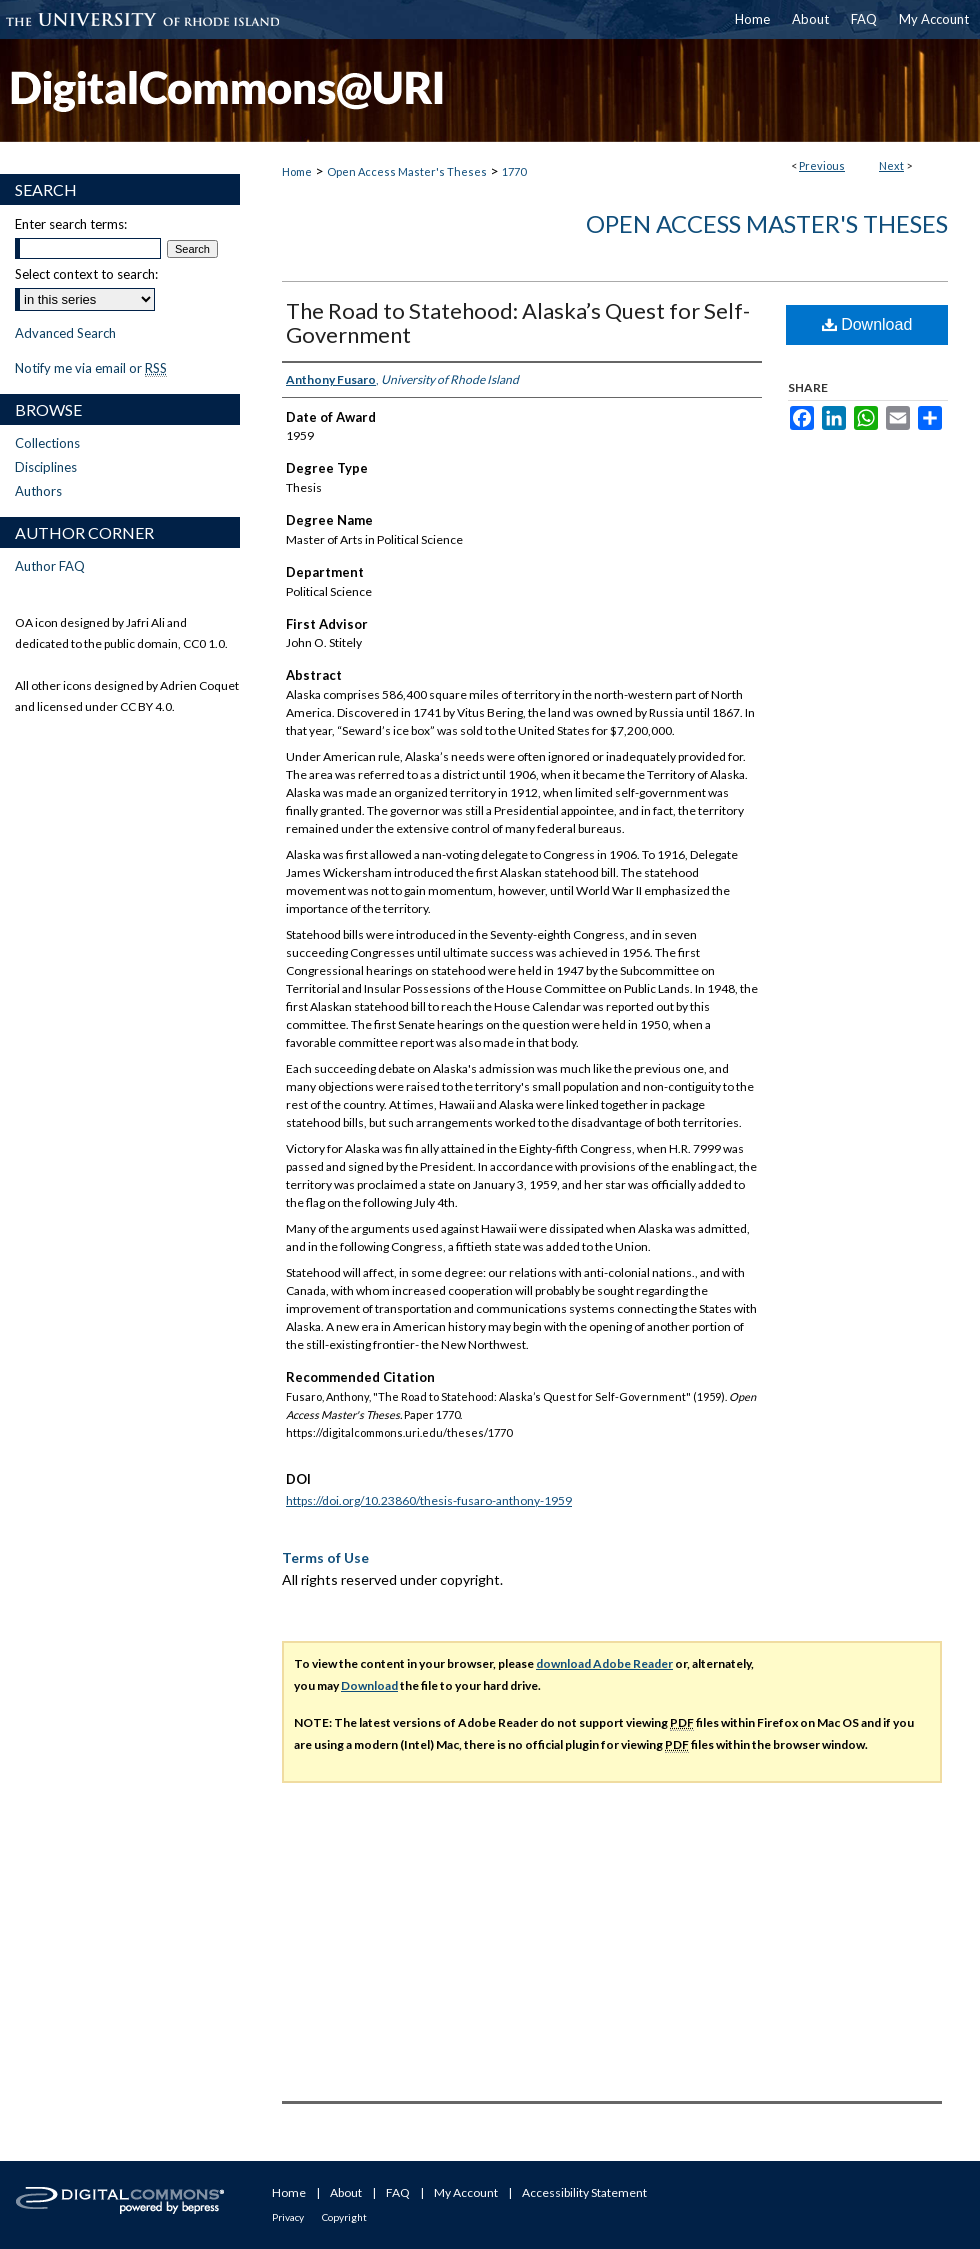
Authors (38, 491)
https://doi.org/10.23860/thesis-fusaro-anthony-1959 (429, 1500)
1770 (514, 171)
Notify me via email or (91, 368)
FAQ (398, 2192)
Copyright (344, 2217)
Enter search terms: (71, 224)
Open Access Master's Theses (407, 171)
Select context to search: (86, 274)
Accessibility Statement (584, 2192)
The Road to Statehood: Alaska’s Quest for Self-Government (518, 322)
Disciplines (46, 467)
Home (297, 171)
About (346, 2192)
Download (867, 324)
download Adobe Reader (604, 1663)
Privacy (288, 2217)
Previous (822, 165)
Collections (47, 443)
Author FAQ (50, 566)
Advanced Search (65, 333)
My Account (466, 2192)
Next (891, 165)
